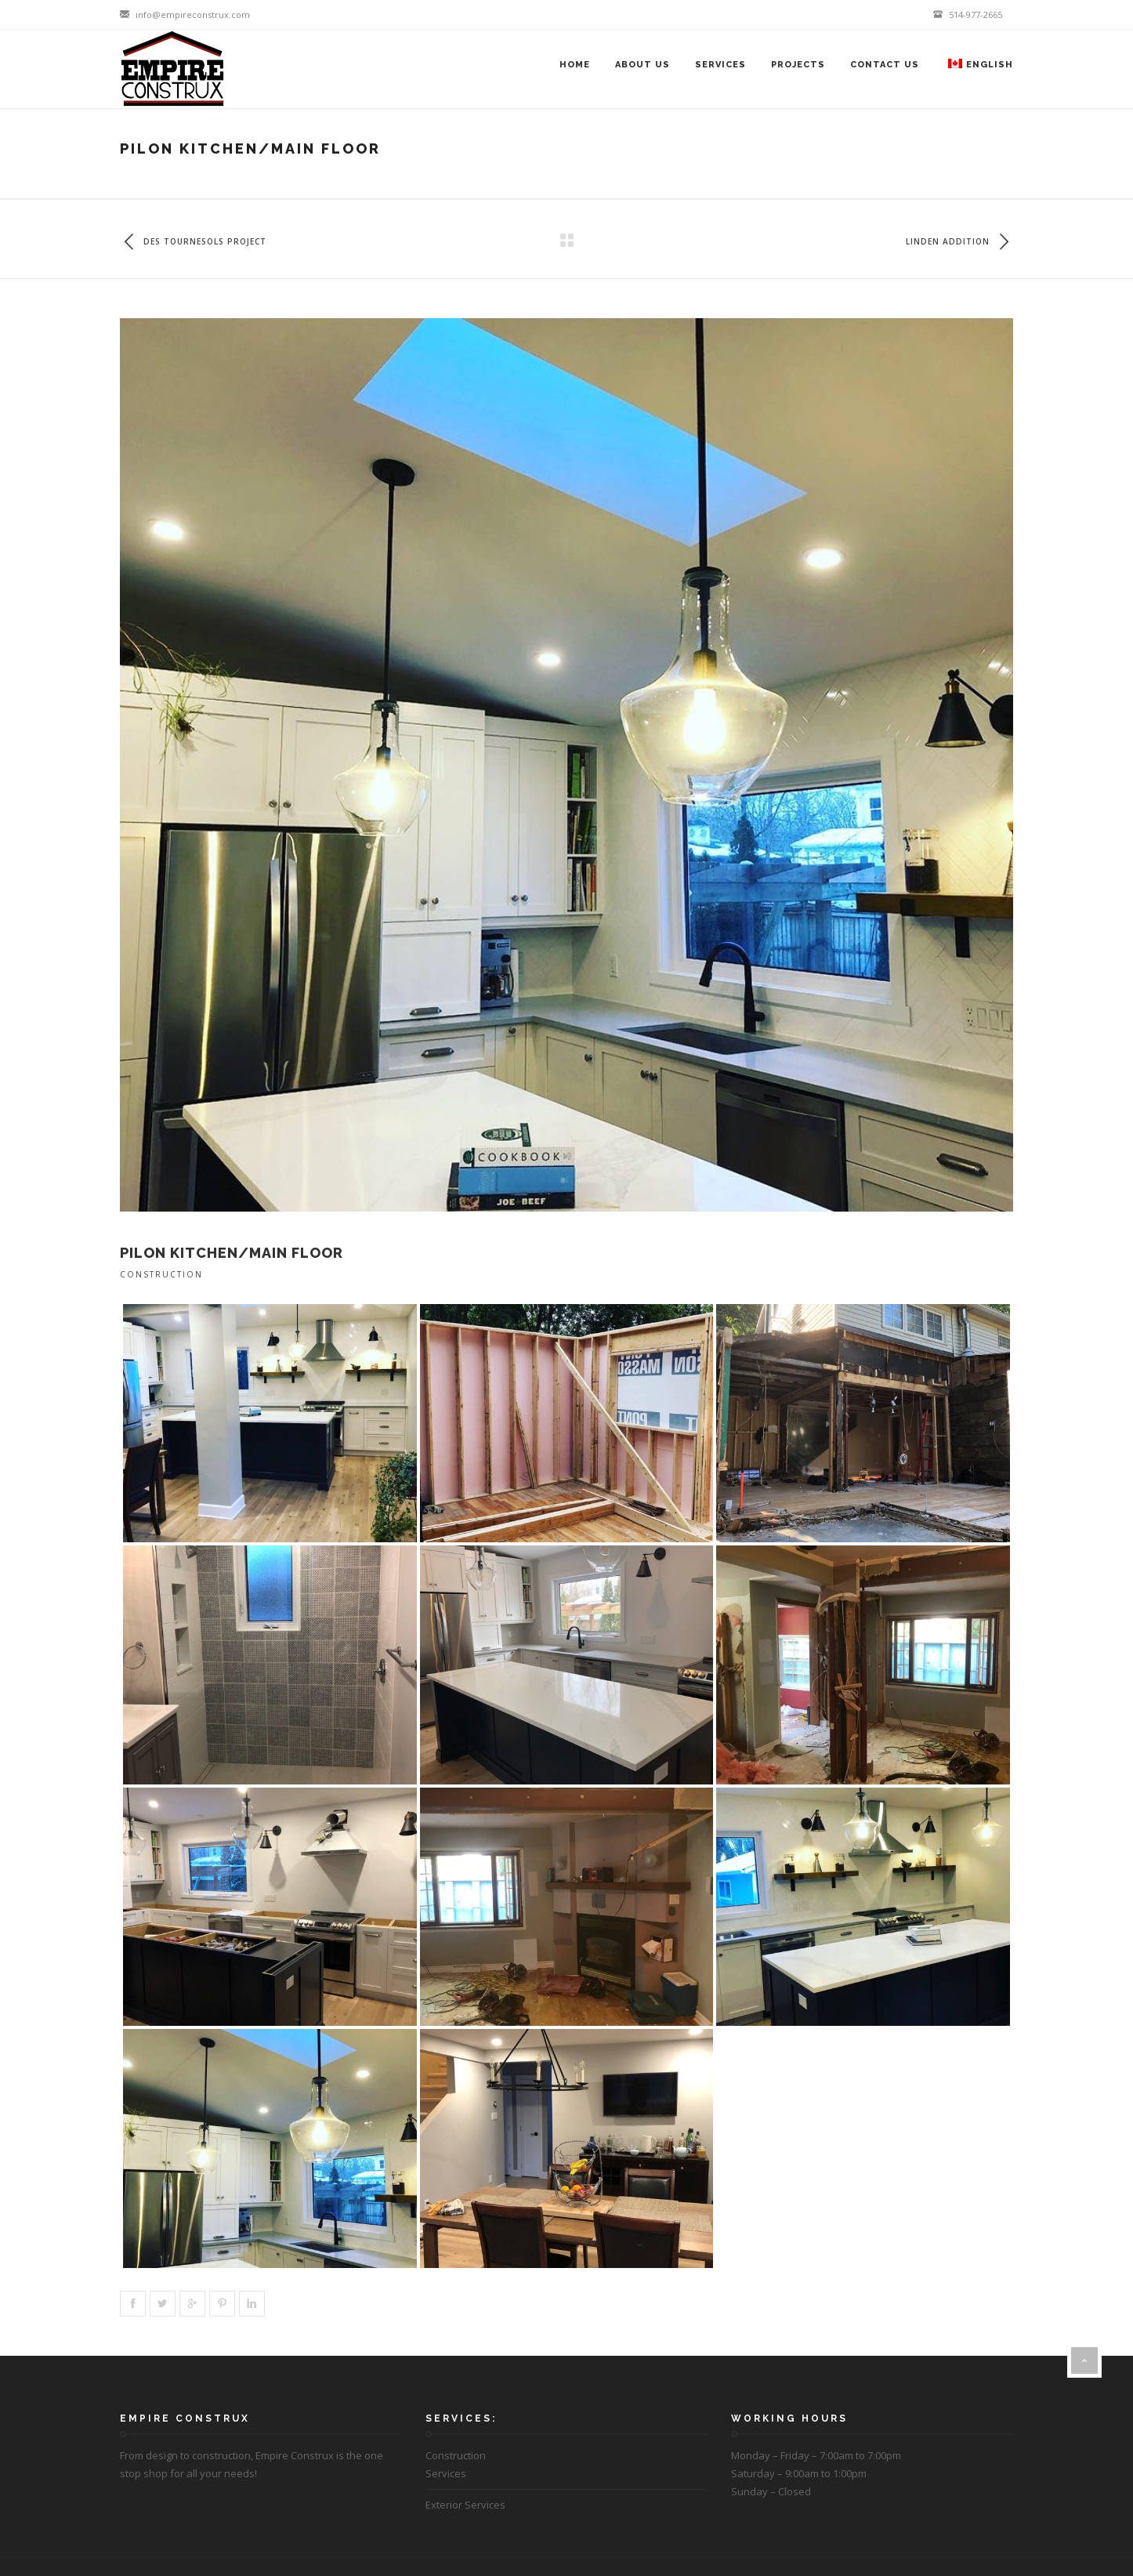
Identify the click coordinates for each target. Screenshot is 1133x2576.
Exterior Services (465, 2505)
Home (574, 65)
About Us (642, 65)
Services (720, 65)
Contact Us (884, 65)
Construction (161, 1274)
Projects (798, 65)
